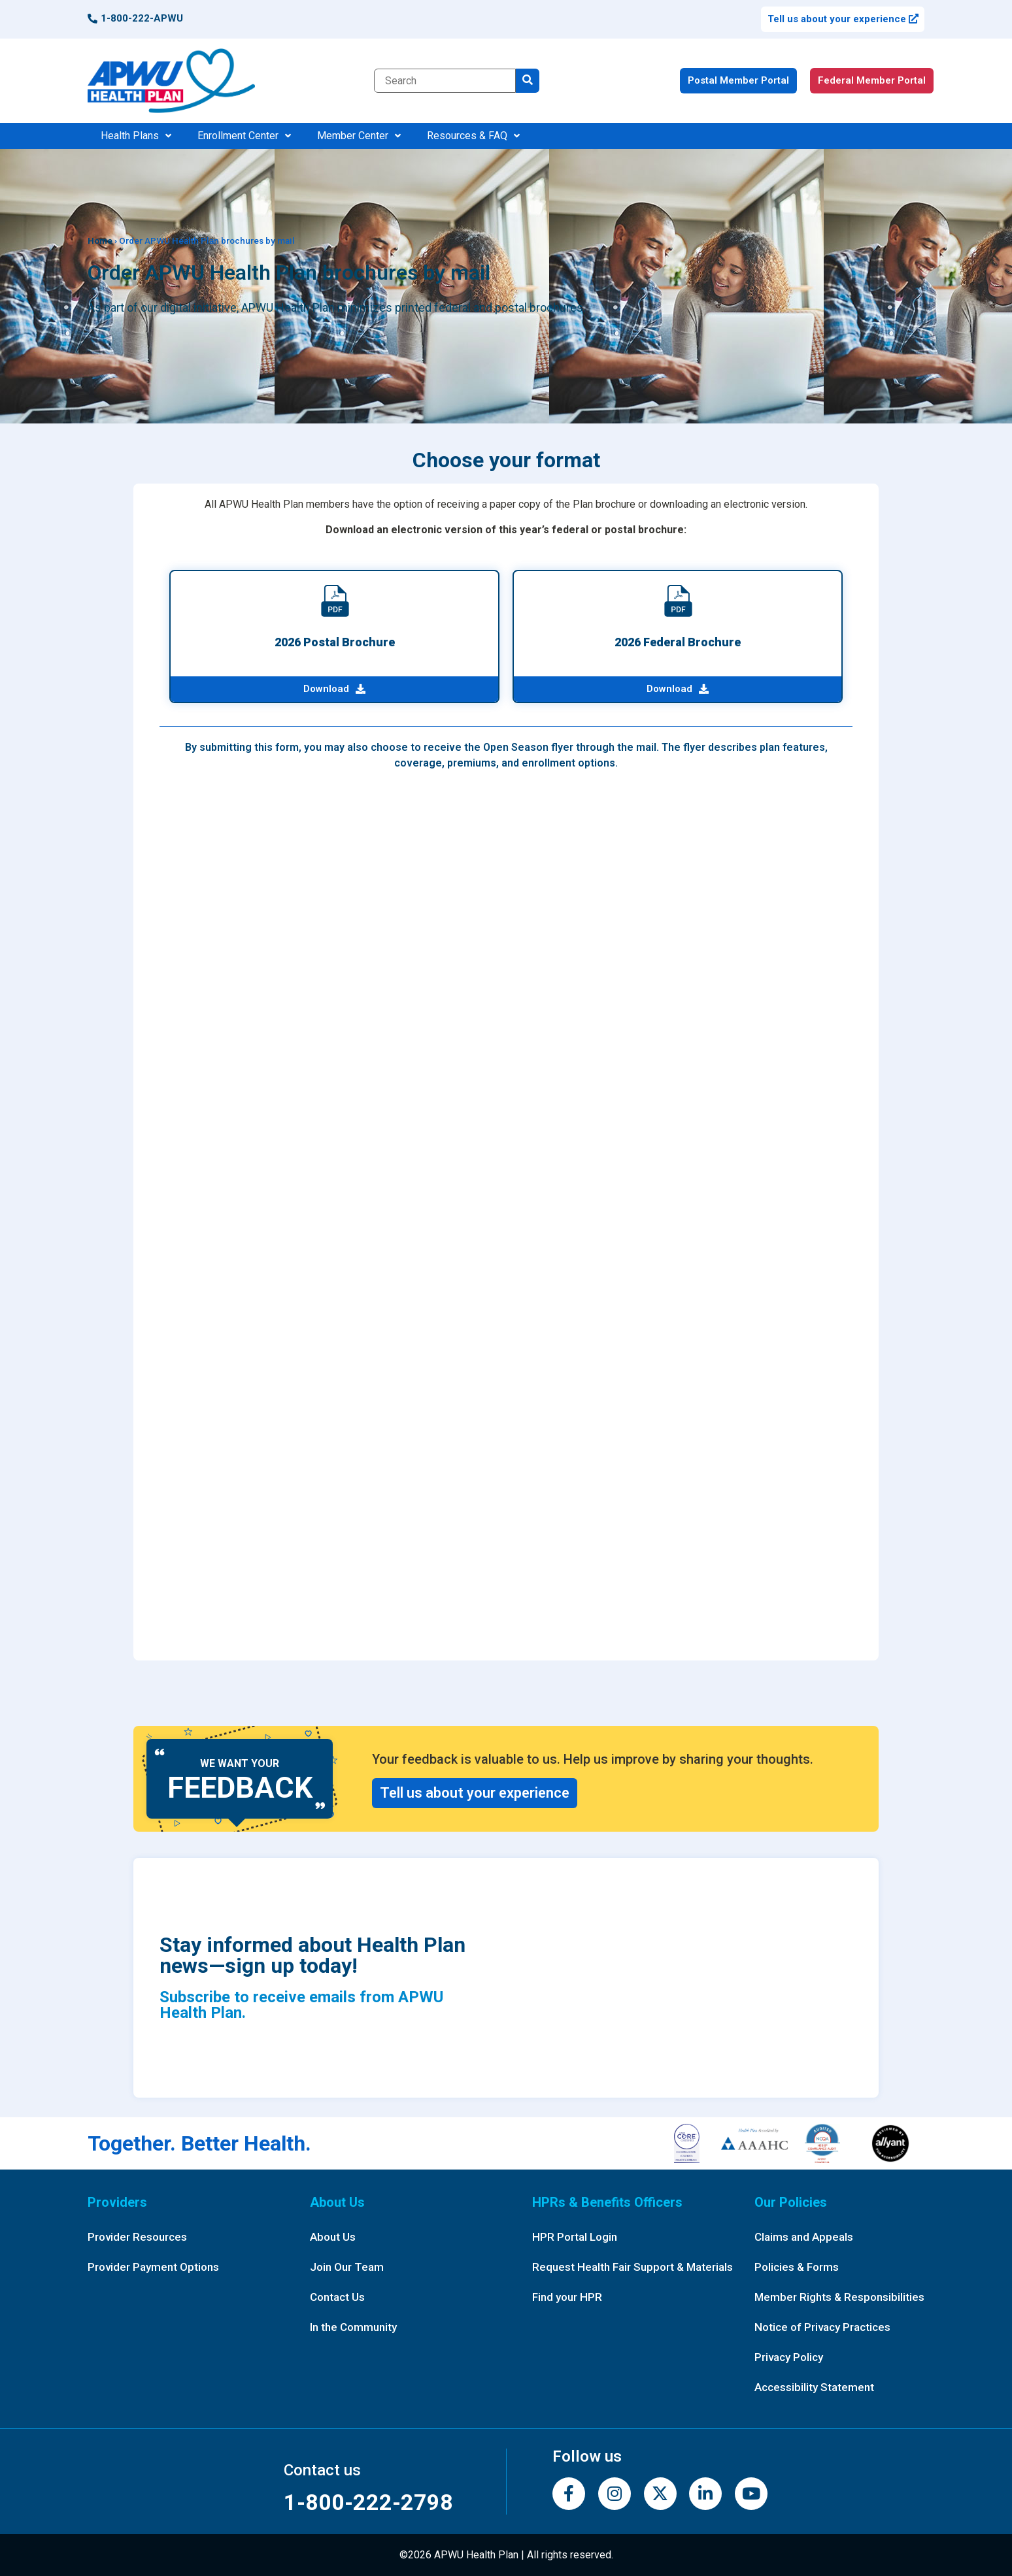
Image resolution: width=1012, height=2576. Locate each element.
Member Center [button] (359, 135)
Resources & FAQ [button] (473, 135)
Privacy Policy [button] (788, 2357)
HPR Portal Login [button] (574, 2236)
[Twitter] (660, 2493)
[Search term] (445, 81)
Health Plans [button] (136, 135)
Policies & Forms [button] (796, 2266)
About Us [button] (333, 2236)
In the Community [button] (353, 2327)
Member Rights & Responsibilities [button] (839, 2297)
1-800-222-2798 (368, 2502)
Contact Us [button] (337, 2297)
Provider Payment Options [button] (153, 2266)
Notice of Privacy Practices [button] (822, 2327)
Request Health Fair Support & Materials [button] (632, 2266)
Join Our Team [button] (347, 2266)
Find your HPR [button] (567, 2297)
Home (100, 240)
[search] (527, 81)
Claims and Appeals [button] (803, 2236)
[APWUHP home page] (171, 81)
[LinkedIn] (705, 2493)
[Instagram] (614, 2493)
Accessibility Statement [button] (814, 2387)
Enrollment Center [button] (244, 135)
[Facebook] (568, 2493)
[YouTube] (751, 2493)
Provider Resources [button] (137, 2236)
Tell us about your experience (843, 19)
